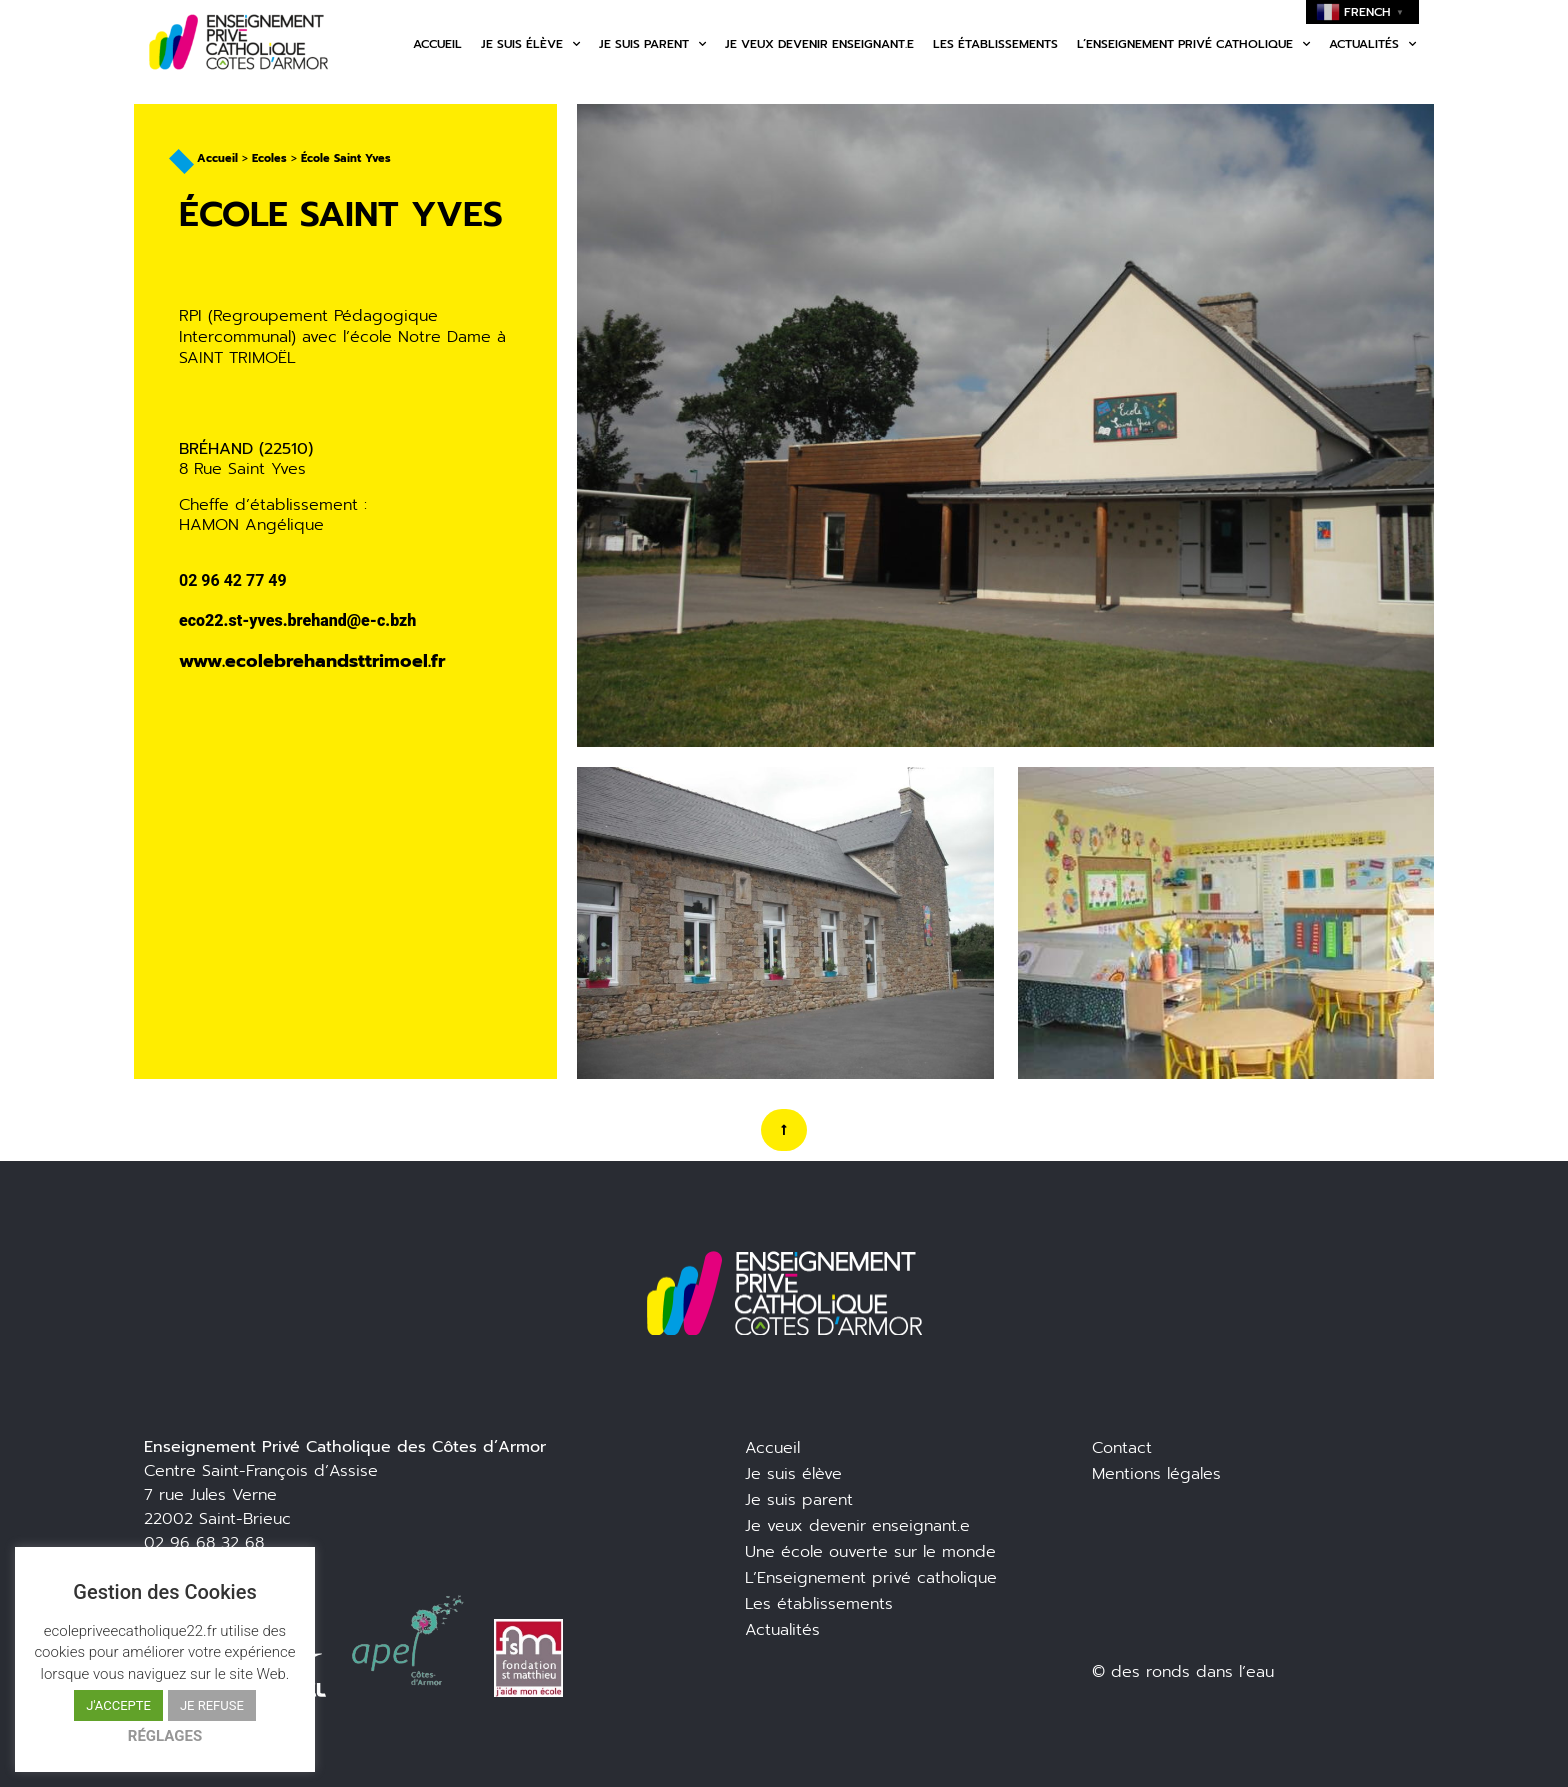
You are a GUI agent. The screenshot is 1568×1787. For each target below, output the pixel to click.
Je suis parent (652, 44)
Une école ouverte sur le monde (870, 1552)
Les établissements (995, 44)
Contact (1122, 1448)
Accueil (437, 44)
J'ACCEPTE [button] (118, 1705)
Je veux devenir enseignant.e (819, 44)
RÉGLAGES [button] (165, 1736)
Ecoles (269, 158)
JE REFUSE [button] (212, 1705)
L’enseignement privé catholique (1193, 44)
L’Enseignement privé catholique (871, 1578)
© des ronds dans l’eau (1183, 1672)
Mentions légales (1156, 1474)
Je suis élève (530, 44)
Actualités (1372, 44)
